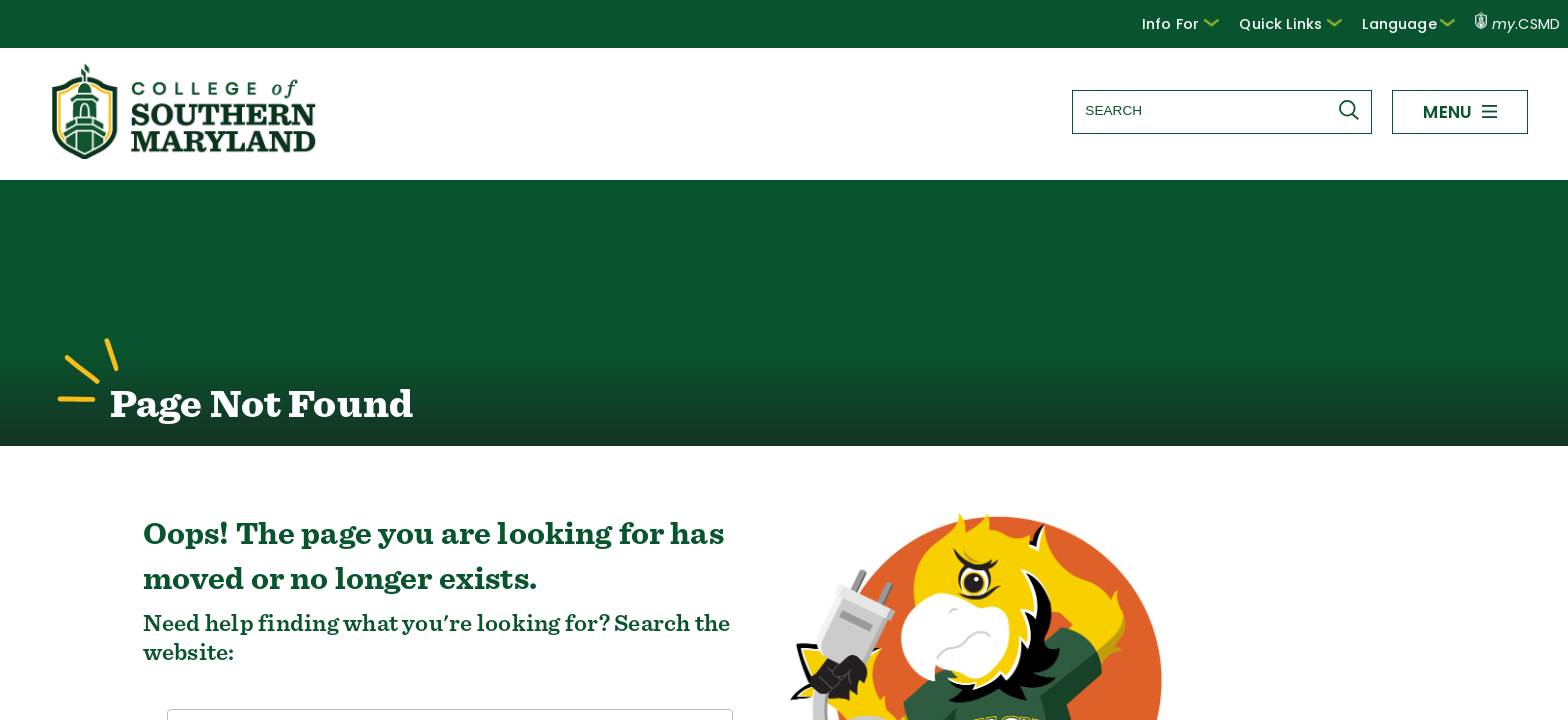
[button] (1199, 24)
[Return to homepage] (186, 153)
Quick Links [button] (1304, 23)
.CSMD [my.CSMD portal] (1518, 24)
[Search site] (1221, 110)
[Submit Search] (1353, 110)
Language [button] (1413, 23)
